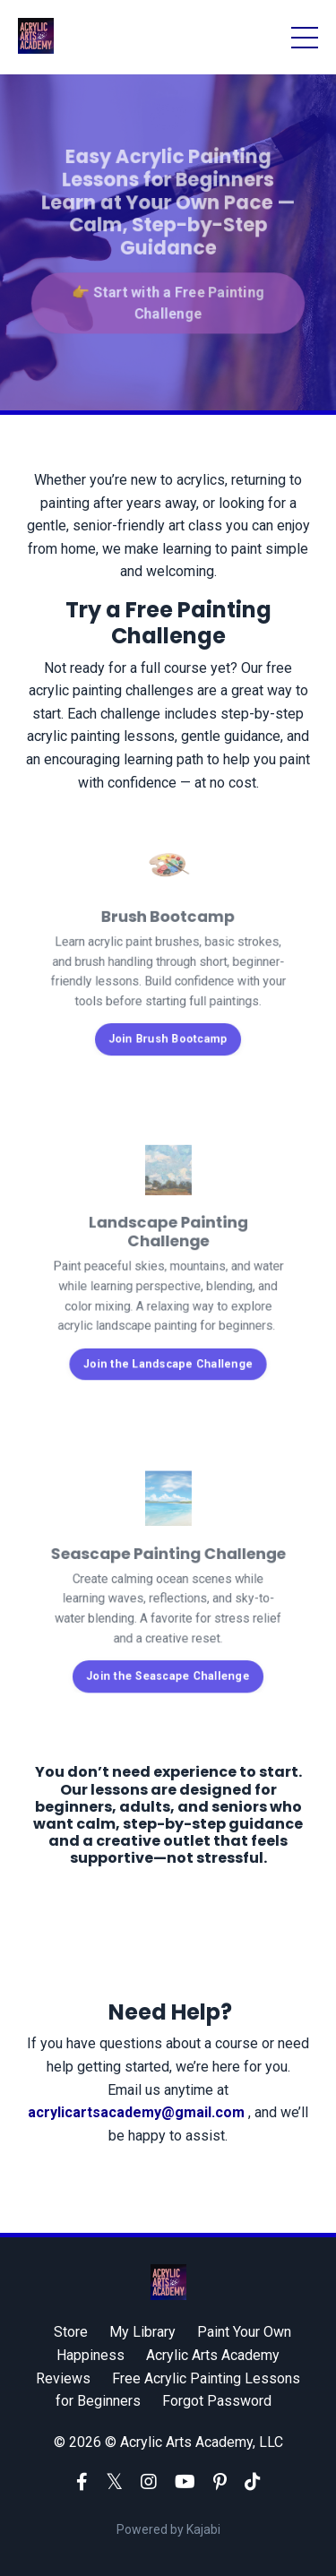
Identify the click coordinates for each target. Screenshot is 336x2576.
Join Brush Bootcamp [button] (168, 1031)
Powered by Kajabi (168, 2529)
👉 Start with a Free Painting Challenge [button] (168, 299)
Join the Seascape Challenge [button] (168, 1667)
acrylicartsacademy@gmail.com (138, 2112)
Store (71, 2331)
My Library (142, 2331)
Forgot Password (216, 2400)
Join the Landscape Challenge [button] (167, 1354)
